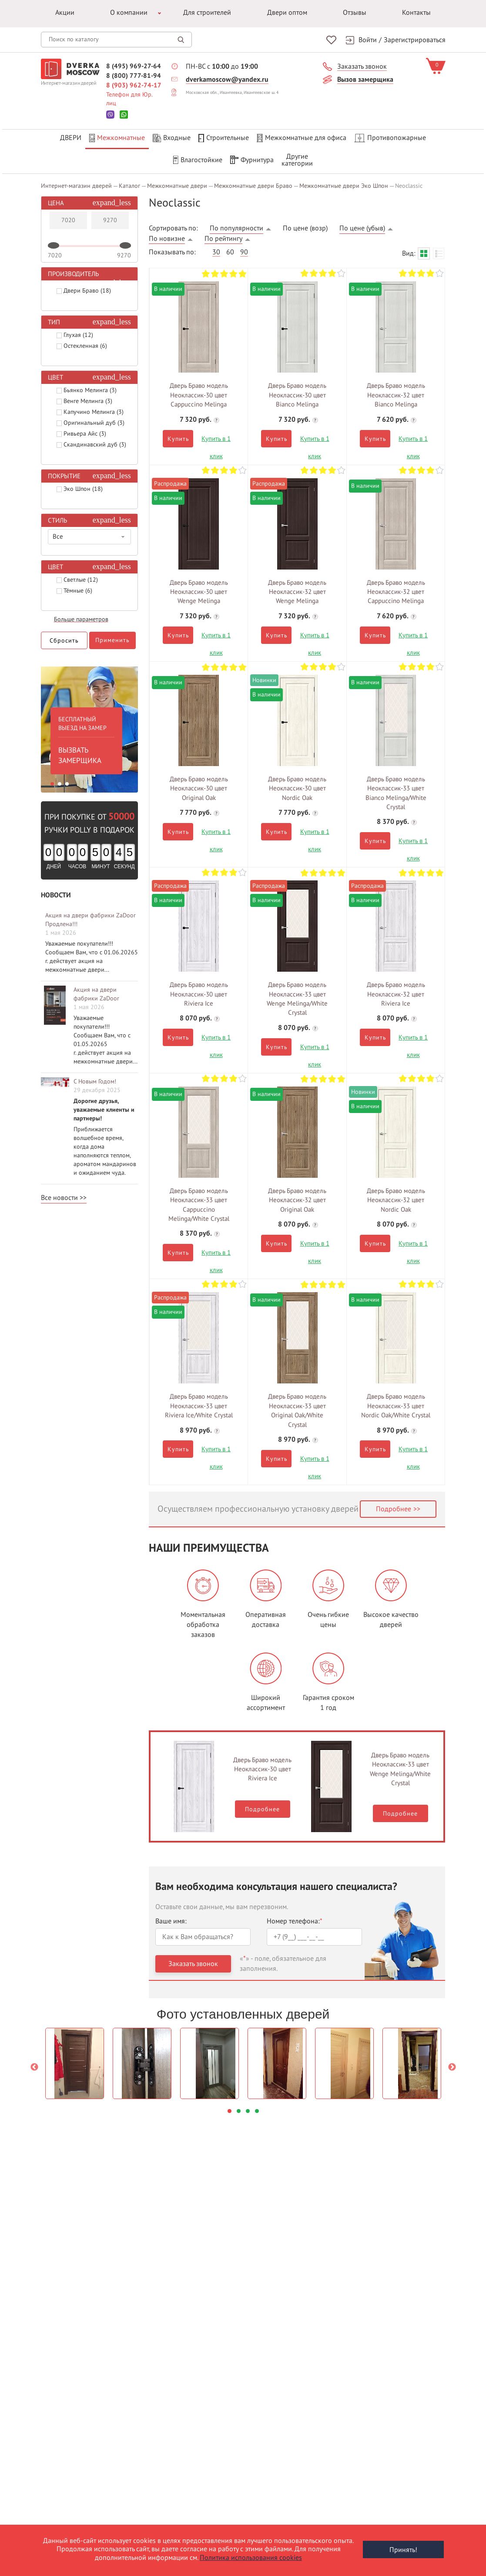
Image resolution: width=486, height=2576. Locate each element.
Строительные (223, 137)
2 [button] (59, 781)
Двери (70, 138)
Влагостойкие (197, 160)
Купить (178, 436)
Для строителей (207, 13)
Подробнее (393, 1506)
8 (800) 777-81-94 (133, 75)
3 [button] (67, 781)
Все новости (59, 1195)
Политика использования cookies (251, 2558)
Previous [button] (34, 2064)
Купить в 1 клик (216, 438)
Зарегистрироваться (415, 40)
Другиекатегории (297, 159)
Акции (64, 13)
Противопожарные (390, 137)
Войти (368, 40)
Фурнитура (252, 160)
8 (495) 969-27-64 (133, 66)
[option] (89, 725)
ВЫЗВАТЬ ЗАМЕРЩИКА (79, 753)
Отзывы (354, 13)
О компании (128, 13)
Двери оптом (287, 13)
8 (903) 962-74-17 (133, 85)
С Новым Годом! (95, 1079)
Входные (172, 137)
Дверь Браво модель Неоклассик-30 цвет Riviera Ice (262, 1766)
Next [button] (452, 2064)
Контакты (416, 13)
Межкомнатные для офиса (301, 137)
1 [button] (52, 781)
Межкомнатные (117, 137)
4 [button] (257, 2108)
